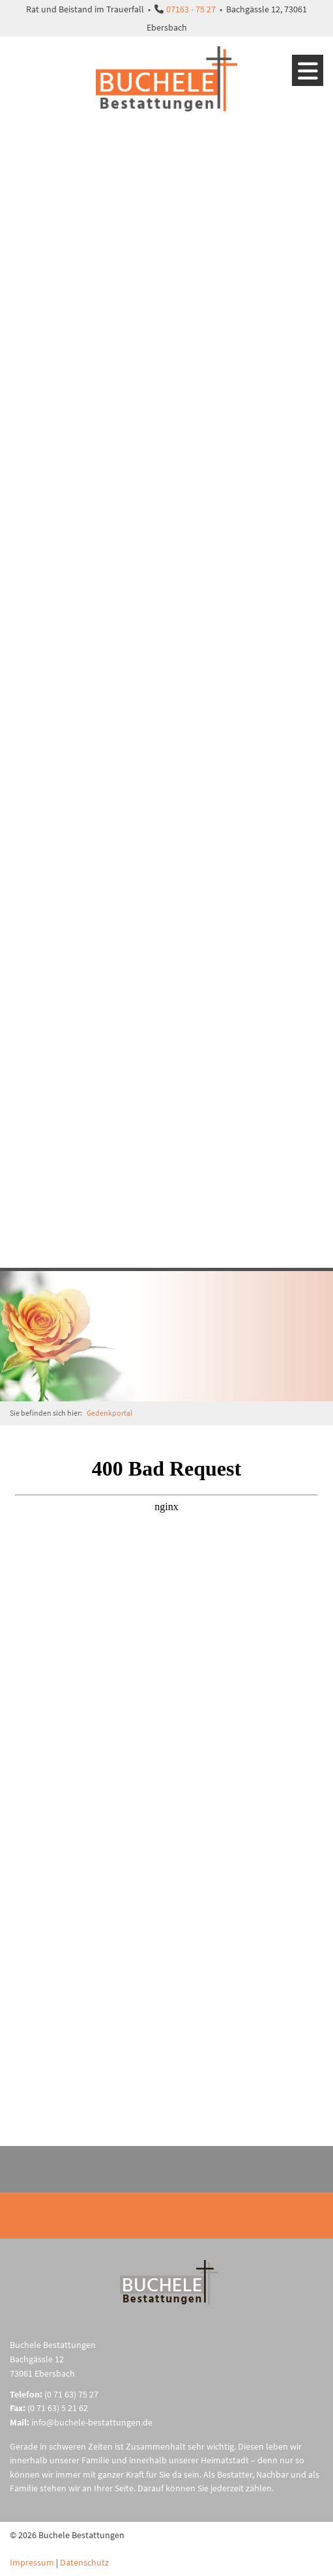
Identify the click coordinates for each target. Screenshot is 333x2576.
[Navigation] (307, 70)
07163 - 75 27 (191, 9)
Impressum (32, 2562)
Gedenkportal (109, 1413)
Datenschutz (84, 2562)
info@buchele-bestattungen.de (91, 2422)
